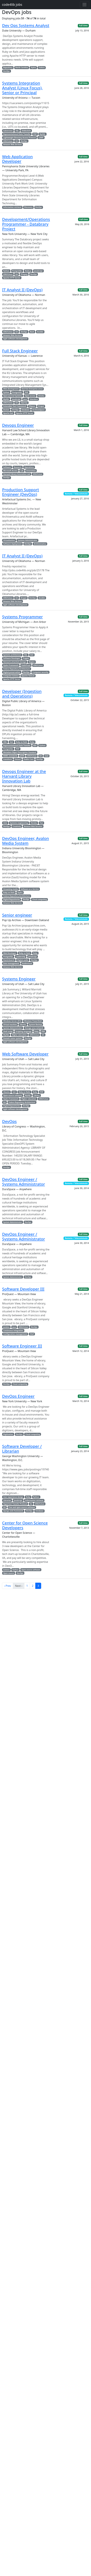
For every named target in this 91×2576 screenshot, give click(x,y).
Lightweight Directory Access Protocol (19, 137)
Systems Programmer (22, 616)
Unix (5, 823)
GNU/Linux (8, 141)
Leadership (20, 956)
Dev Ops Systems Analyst (25, 25)
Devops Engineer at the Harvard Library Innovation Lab (24, 776)
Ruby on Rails (21, 742)
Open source (8, 1573)
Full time (83, 25)
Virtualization (9, 540)
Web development (11, 389)
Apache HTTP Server (11, 278)
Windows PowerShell (33, 1021)
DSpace (32, 406)
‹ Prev (7, 1586)
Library (37, 1095)
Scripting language (24, 1031)
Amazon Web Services (12, 144)
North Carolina (21, 67)
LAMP (41, 137)
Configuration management (15, 1334)
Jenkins (6, 1327)
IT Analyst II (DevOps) (22, 289)
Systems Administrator (27, 540)
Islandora (34, 399)
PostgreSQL (17, 271)
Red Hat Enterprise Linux (32, 389)
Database (25, 410)
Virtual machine (10, 1024)
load (46, 756)
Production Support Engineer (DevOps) (20, 492)
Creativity (17, 826)
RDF (35, 745)
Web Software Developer (25, 1054)
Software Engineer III (22, 1346)
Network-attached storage (14, 662)
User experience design (13, 1497)
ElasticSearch (9, 960)
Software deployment (12, 544)
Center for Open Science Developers (25, 1525)
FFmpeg (24, 274)
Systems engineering (19, 823)
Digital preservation (11, 672)
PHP (35, 134)
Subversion (8, 131)
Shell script (8, 1031)
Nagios (32, 662)
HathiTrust (26, 665)
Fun (41, 823)
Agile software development (15, 339)
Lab (22, 470)
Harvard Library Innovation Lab (16, 474)
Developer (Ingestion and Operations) (21, 693)
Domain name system (12, 1038)
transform (7, 759)
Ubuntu (23, 1024)
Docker (6, 410)
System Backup (35, 1024)
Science (6, 1570)
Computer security (40, 672)
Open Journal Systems (12, 396)
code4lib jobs (12, 4)
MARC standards (10, 756)
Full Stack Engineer (20, 350)
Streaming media (10, 889)
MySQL (42, 134)
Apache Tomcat (27, 676)
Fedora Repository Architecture (16, 669)
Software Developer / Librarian (22, 1448)
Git (16, 141)
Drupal (41, 406)
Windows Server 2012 (12, 1021)
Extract (18, 759)
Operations (29, 467)
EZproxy (24, 403)
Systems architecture (12, 655)
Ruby (32, 742)
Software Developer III (23, 1289)
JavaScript (38, 271)
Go (31, 1504)
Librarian (7, 1500)
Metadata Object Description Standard (19, 752)
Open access (30, 396)
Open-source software (12, 1095)
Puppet (26, 658)
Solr (31, 655)
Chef (32, 1334)
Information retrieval (12, 207)
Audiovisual (27, 963)
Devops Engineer (18, 425)
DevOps (6, 71)
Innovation (31, 470)
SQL (17, 131)
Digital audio (22, 960)
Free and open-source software (21, 1507)
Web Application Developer (17, 159)
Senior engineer (17, 915)
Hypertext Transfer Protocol (15, 1504)
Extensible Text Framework (14, 406)
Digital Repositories (11, 899)
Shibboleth (26, 131)
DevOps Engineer (18, 1396)
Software (7, 467)
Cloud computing (39, 899)
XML (5, 742)
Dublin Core (29, 759)
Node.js (28, 271)
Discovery (28, 207)
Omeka (41, 396)
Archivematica (40, 544)
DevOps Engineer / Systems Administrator (23, 1182)
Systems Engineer (19, 979)
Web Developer (9, 953)
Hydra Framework (11, 665)
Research (18, 467)
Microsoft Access (10, 470)
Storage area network (34, 1028)
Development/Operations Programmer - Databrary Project (26, 224)
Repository (8, 67)
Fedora (42, 67)
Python (6, 271)
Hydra (33, 67)
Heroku (34, 823)
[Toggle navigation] (84, 4)
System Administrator (12, 1028)
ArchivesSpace (38, 410)
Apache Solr (8, 413)
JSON (22, 756)
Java (25, 399)
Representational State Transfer (17, 134)
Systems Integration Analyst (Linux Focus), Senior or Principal (22, 87)
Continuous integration (13, 1330)
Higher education (19, 1035)
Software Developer (11, 658)
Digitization (8, 1434)
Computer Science (11, 676)
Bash (32, 332)
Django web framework (13, 1511)
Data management (11, 963)
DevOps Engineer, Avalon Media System (25, 841)
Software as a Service (30, 889)
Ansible (40, 332)
